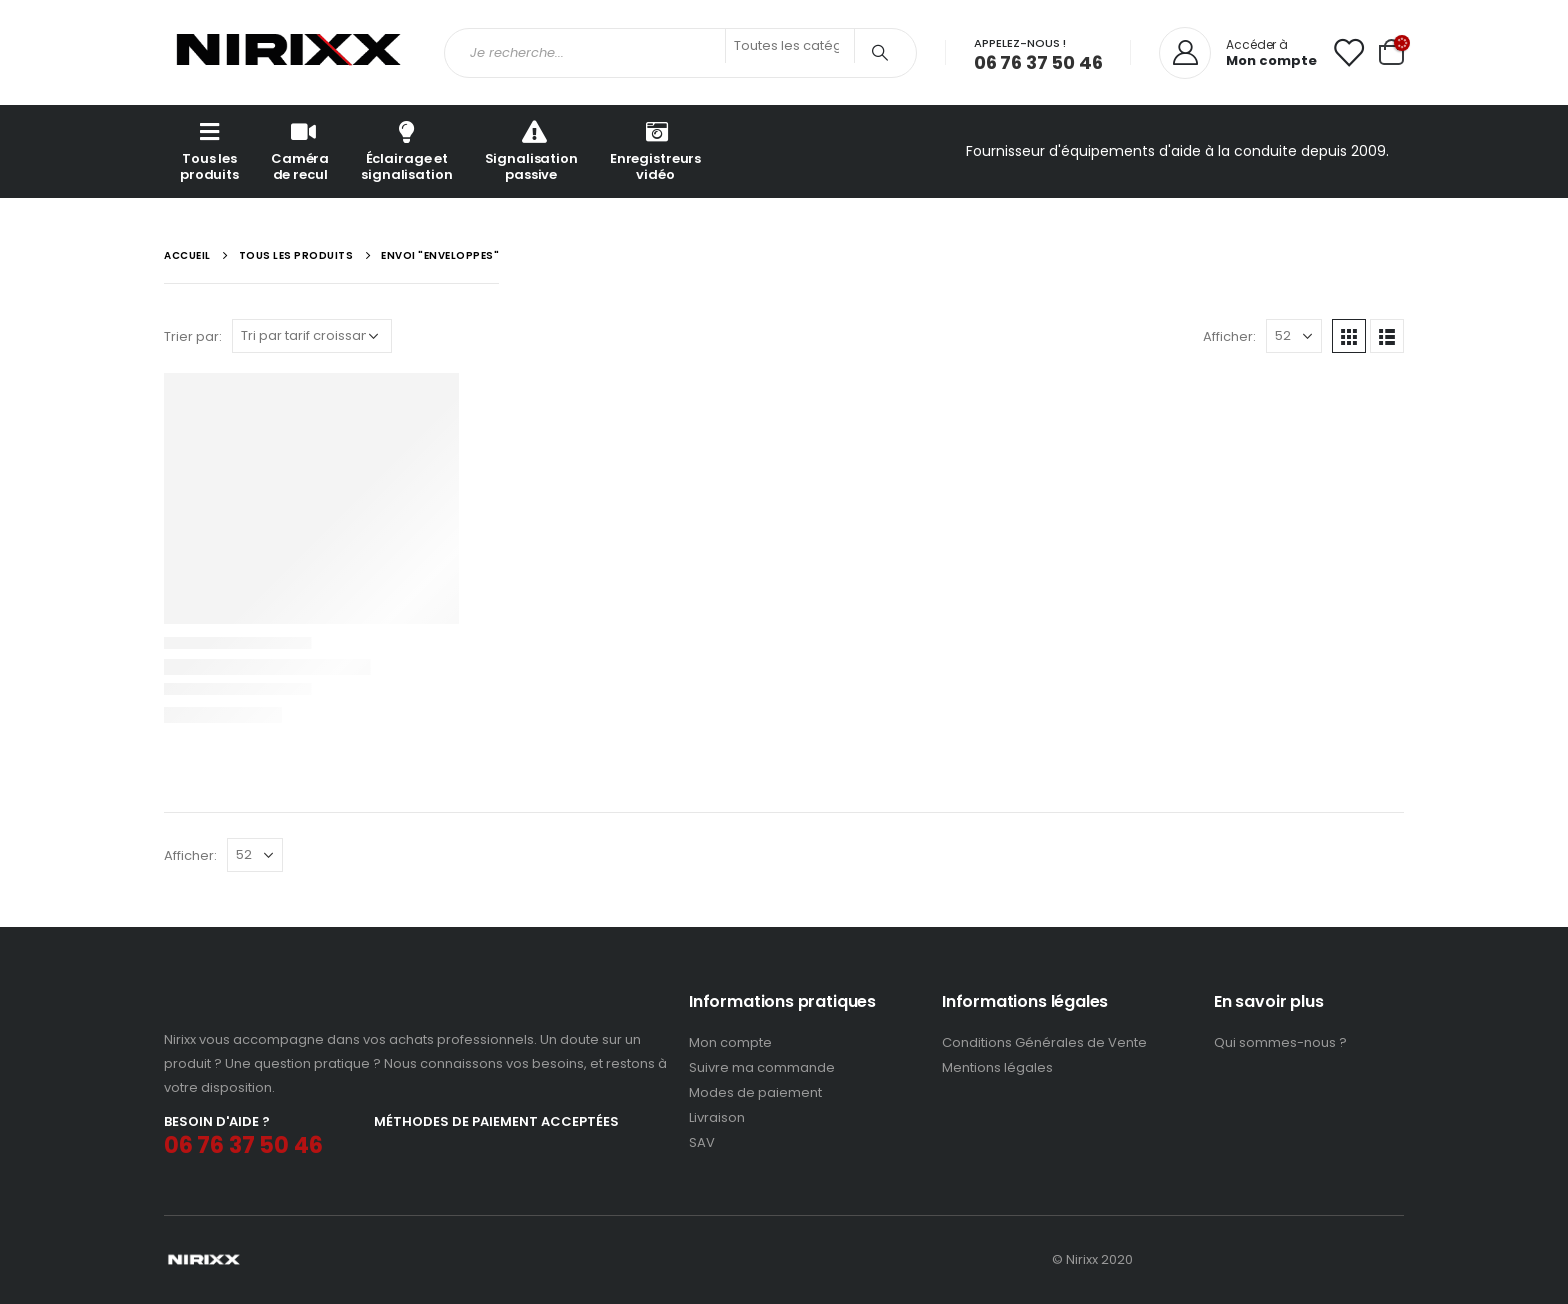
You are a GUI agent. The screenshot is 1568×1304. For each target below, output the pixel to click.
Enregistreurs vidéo (655, 150)
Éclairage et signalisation (406, 150)
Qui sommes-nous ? (1280, 1042)
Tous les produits (209, 150)
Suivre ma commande (762, 1067)
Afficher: (1229, 336)
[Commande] (312, 336)
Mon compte (730, 1042)
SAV (702, 1142)
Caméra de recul (300, 150)
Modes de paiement (755, 1092)
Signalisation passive (531, 150)
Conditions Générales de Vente (1044, 1042)
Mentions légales (997, 1067)
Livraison (717, 1117)
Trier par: (193, 336)
